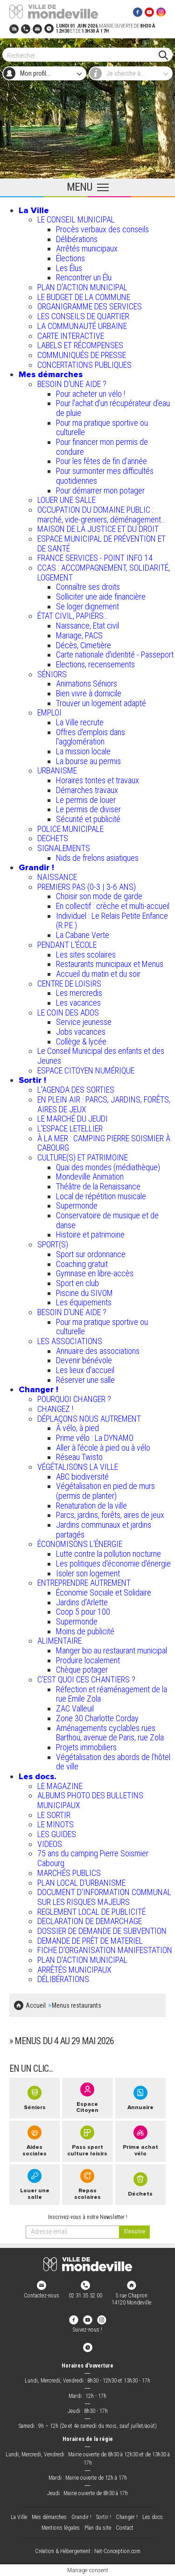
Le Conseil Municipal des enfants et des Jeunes (100, 1056)
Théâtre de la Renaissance (98, 1186)
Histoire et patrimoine (90, 1234)
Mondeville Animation (90, 1176)
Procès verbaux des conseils (102, 229)
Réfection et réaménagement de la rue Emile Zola (111, 1694)
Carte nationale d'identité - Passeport (115, 654)
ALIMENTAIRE (59, 1641)
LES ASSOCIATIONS (69, 1341)
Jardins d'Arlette (82, 1602)
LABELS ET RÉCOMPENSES (80, 345)
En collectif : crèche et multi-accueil (112, 906)
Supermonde (77, 1205)
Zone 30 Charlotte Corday (97, 1718)
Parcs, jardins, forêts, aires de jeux (110, 1515)
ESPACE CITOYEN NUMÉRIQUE (85, 1070)
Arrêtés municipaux (87, 248)
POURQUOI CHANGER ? (74, 1399)
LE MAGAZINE (60, 1786)
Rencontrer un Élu (84, 277)
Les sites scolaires (86, 954)
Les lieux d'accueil (85, 1370)
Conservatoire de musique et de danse (107, 1220)
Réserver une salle (85, 1380)
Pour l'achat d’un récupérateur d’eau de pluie (113, 408)
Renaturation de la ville (91, 1505)
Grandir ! (36, 867)
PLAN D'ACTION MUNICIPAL (82, 287)
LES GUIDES (56, 1834)
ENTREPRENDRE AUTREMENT (84, 1583)
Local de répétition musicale (101, 1196)
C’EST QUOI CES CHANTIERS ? (86, 1679)
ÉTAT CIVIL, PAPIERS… (72, 616)
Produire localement (88, 1660)
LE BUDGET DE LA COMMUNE (83, 297)
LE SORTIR (53, 1815)
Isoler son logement (88, 1573)
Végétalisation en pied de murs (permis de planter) (105, 1491)
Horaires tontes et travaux (97, 780)
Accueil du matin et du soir (98, 974)
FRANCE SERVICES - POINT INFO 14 (95, 558)
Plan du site (97, 2528)
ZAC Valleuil (75, 1708)
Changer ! (38, 1389)
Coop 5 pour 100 (83, 1612)
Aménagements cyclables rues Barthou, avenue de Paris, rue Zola (110, 1733)
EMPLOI (49, 712)
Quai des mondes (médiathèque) (108, 1167)
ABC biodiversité (82, 1476)
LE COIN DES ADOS (68, 1012)
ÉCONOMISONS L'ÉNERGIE (79, 1544)
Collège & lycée (81, 1041)
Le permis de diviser (88, 809)
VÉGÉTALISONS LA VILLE (77, 1467)
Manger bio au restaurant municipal (111, 1650)
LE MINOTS (55, 1824)
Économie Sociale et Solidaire (103, 1592)
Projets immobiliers (86, 1747)
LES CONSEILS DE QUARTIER (83, 316)
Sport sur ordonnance (91, 1254)
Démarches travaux (87, 790)
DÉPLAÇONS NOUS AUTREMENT (89, 1419)
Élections (70, 258)
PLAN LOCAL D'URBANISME (81, 1883)
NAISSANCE (57, 877)
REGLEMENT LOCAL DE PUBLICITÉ (91, 1912)
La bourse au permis (88, 761)
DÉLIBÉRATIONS (63, 1979)
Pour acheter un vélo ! (90, 394)
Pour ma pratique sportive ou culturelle (102, 427)
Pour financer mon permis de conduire (102, 447)
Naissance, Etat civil (87, 625)
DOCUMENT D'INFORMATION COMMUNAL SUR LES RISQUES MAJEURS (104, 1897)
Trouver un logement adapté (101, 703)
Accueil (36, 2005)
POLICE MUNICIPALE (70, 829)
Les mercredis (79, 993)
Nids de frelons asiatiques (97, 858)
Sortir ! (32, 1080)
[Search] (83, 55)
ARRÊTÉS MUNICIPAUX (74, 1970)
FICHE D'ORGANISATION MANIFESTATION (104, 1950)
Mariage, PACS (79, 635)
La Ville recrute (80, 722)
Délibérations (77, 239)
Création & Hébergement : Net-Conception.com (87, 2551)
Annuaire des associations (98, 1351)
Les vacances (78, 1003)
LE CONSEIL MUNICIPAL (76, 219)
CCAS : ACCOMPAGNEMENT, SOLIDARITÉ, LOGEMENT (103, 572)
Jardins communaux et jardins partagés (103, 1529)
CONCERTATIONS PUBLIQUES (84, 365)
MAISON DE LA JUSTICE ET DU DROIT (98, 529)
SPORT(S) (52, 1244)
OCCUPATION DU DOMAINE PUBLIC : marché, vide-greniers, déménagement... (102, 514)
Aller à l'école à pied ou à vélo (103, 1448)
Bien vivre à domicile (88, 693)
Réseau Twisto (79, 1457)
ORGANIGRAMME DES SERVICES (89, 306)
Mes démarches (51, 374)
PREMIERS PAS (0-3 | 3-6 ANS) (86, 887)
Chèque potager (82, 1669)
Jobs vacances (80, 1032)
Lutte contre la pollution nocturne (108, 1554)
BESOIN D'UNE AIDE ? (71, 384)
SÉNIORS (52, 674)
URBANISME (57, 770)
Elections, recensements (95, 664)
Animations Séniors (86, 683)
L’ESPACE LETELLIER (70, 1128)
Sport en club (77, 1283)
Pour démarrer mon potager (100, 490)
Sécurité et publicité (88, 819)
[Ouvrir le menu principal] (87, 188)
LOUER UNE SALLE (66, 500)
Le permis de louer (86, 800)
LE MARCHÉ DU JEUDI (72, 1118)
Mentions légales (61, 2528)
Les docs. (37, 1776)
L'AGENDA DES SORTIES (75, 1090)
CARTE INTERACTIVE (70, 336)
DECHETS (52, 838)
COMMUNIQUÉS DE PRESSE (81, 355)
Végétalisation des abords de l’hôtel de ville (113, 1762)
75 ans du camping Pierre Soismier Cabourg (92, 1858)
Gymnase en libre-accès (94, 1273)
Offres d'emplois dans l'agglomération (90, 737)
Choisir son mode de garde (99, 896)
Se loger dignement (87, 606)
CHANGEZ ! (55, 1409)
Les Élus (69, 268)
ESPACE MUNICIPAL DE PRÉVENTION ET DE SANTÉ (101, 543)
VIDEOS (49, 1844)
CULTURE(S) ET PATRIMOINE (82, 1157)
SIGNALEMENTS (63, 848)
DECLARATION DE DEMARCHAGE (89, 1921)
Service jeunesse (84, 1022)
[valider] (134, 2232)
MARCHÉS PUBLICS (69, 1873)
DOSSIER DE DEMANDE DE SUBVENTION (102, 1931)
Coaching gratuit (82, 1264)
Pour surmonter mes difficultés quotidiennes (105, 476)
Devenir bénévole (84, 1360)
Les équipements (84, 1302)
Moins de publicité (85, 1631)
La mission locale (83, 751)
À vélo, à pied (77, 1428)
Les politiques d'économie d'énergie (113, 1563)
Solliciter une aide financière (101, 596)
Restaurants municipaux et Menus (109, 964)
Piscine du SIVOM (84, 1293)
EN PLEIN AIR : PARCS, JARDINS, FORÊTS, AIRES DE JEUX (103, 1104)
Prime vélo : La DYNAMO (94, 1438)
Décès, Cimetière (83, 645)
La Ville (34, 210)
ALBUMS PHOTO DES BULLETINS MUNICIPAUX (90, 1800)
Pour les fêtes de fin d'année (101, 461)
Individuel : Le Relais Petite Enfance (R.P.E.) (112, 920)
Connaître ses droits (88, 587)
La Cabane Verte (82, 935)
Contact (124, 2528)
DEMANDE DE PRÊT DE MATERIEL (90, 1941)
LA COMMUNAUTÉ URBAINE (82, 326)
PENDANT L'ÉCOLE (67, 945)
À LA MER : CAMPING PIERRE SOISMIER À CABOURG (103, 1143)
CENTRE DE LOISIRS (69, 983)
